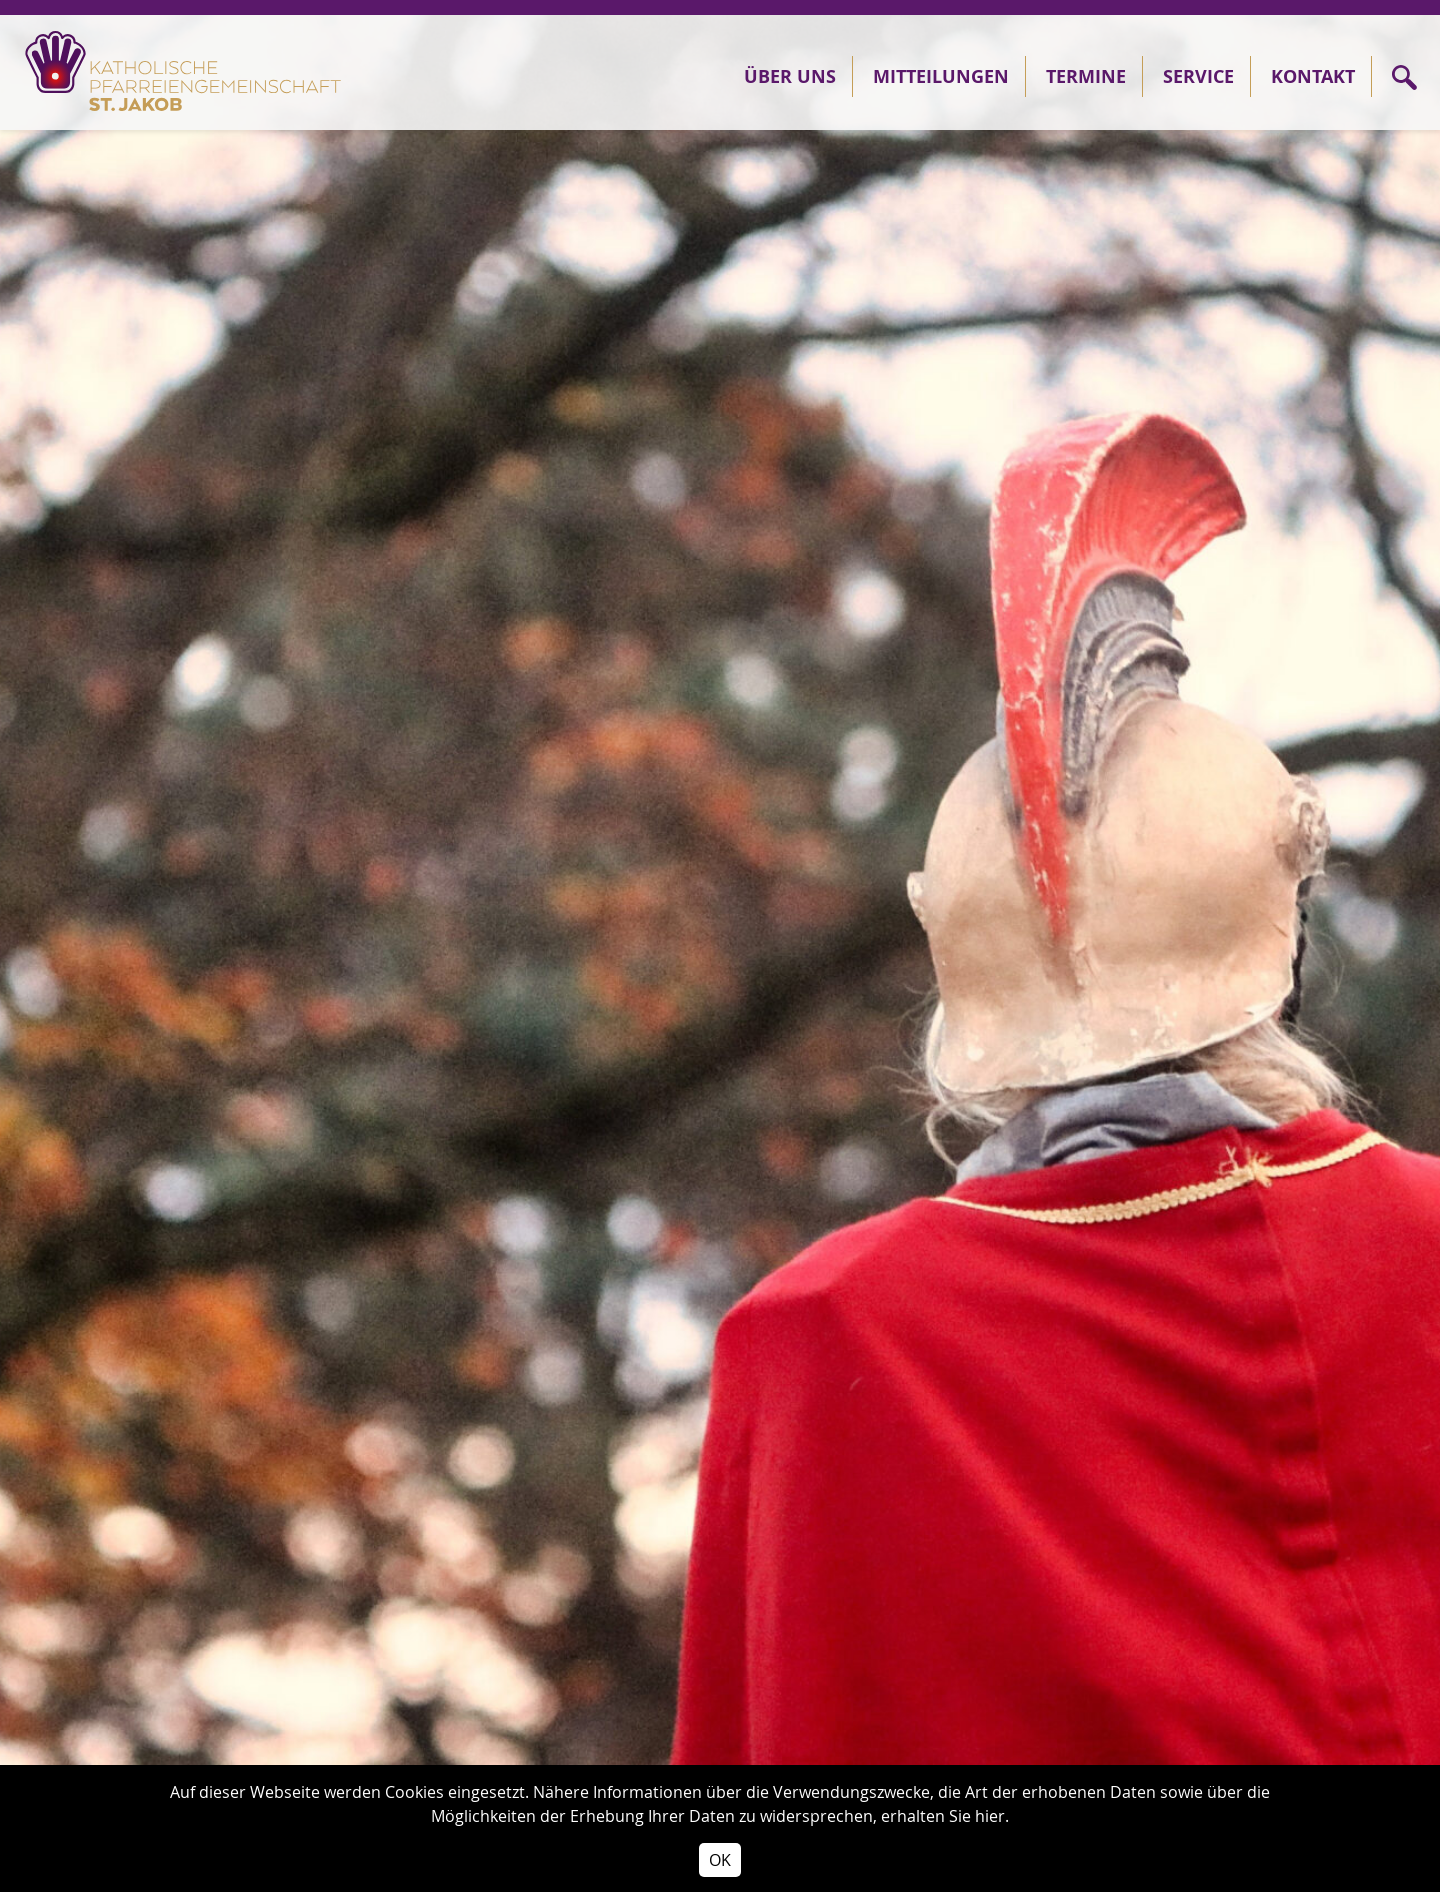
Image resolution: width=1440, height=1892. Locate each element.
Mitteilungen (941, 76)
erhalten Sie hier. (945, 1816)
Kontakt (1313, 76)
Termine (1086, 76)
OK (720, 1860)
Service (1198, 76)
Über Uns (790, 76)
